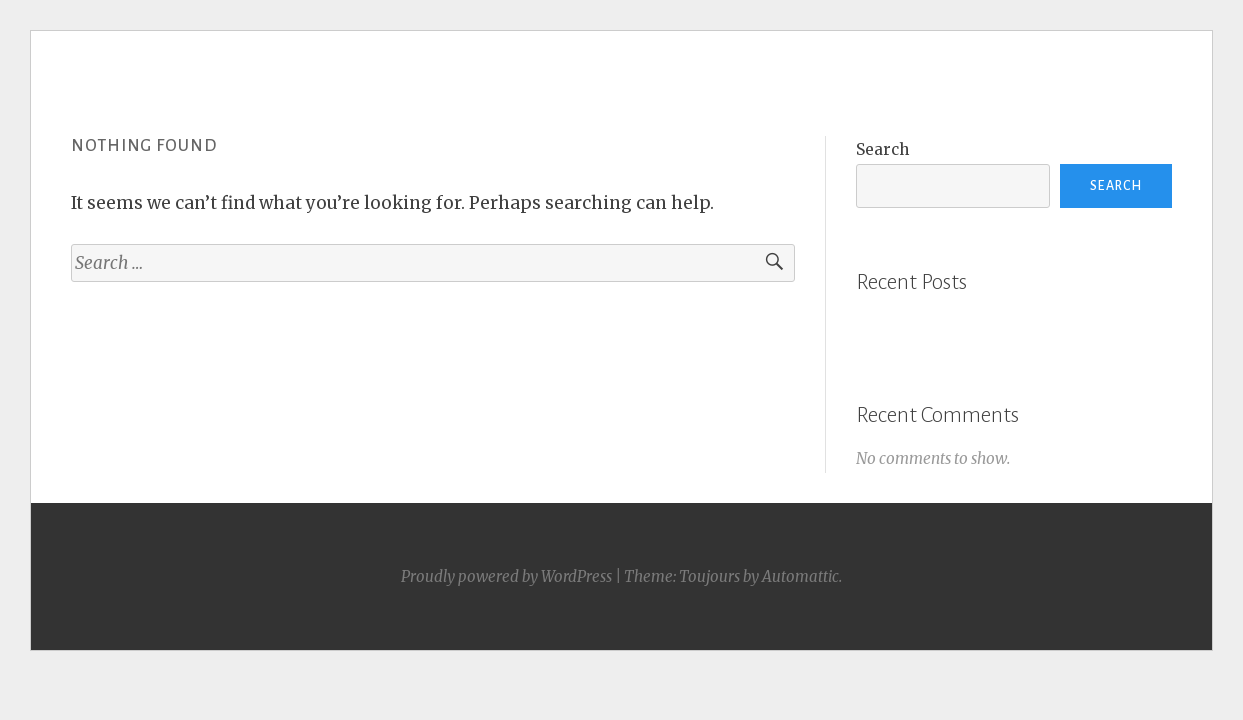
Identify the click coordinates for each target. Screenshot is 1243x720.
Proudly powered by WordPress (506, 576)
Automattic (800, 576)
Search (882, 149)
